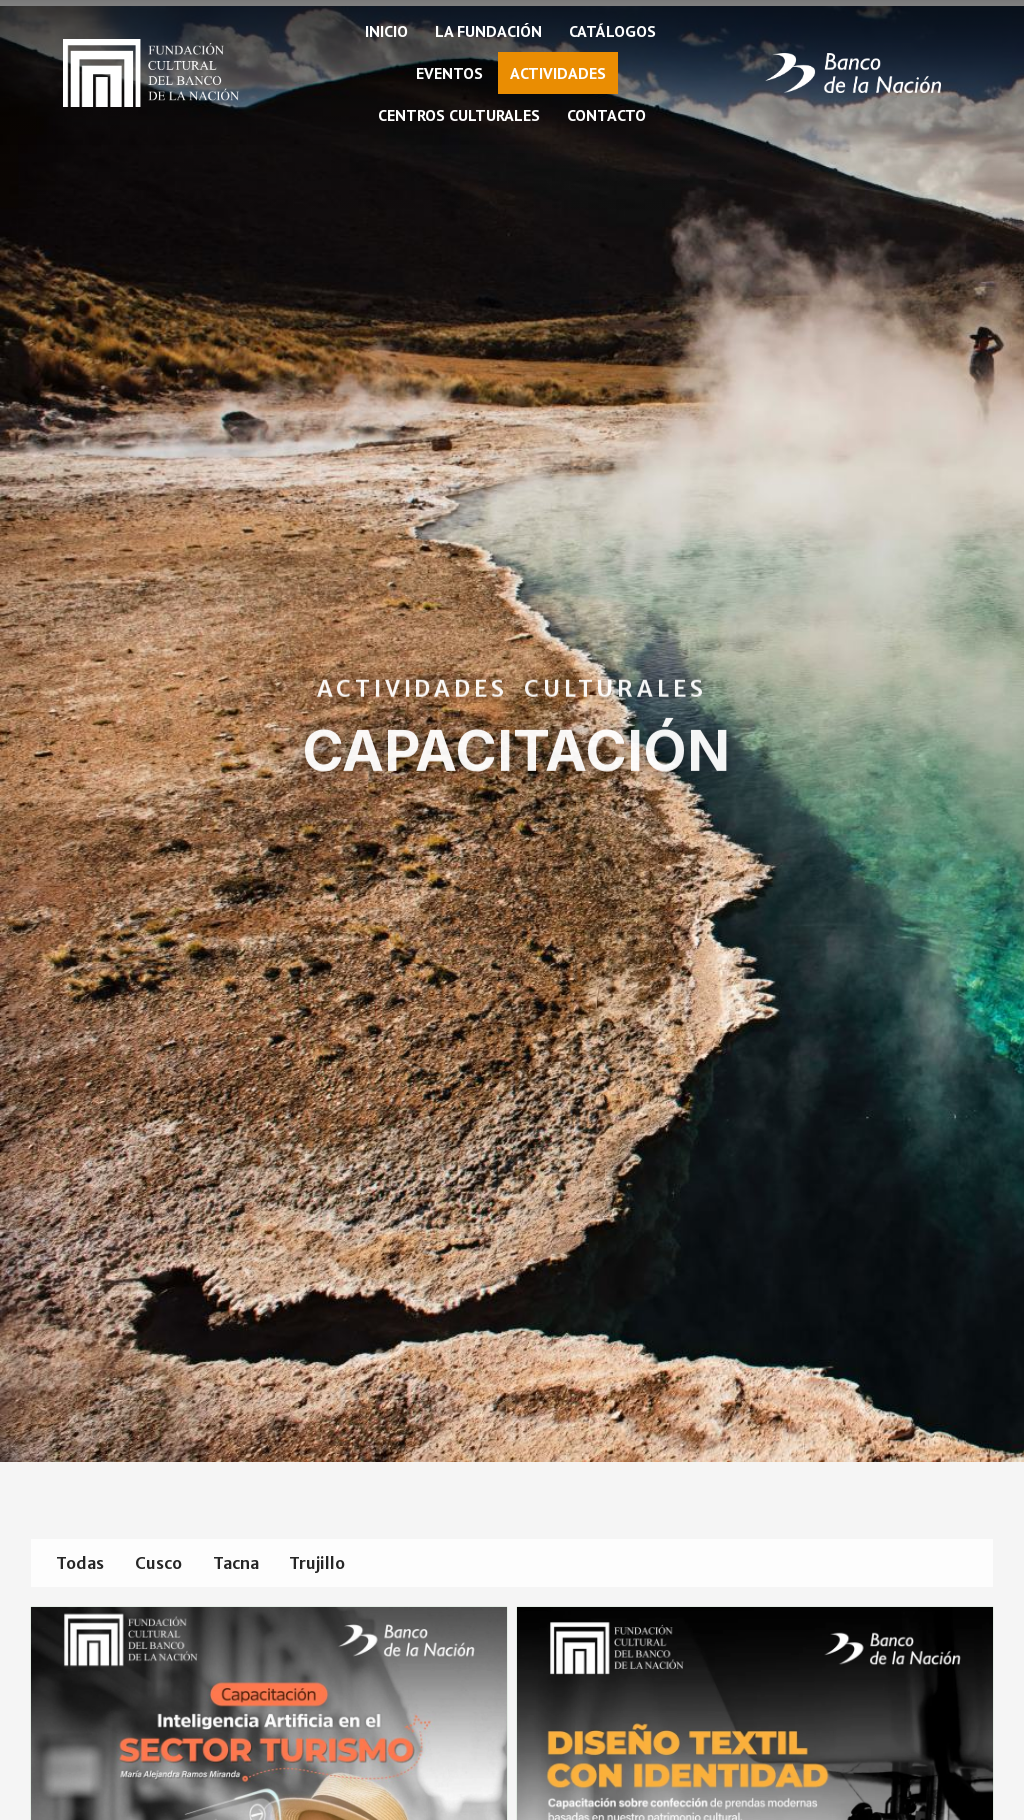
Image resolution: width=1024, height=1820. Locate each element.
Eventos (449, 73)
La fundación (488, 31)
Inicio (386, 31)
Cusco (172, 1564)
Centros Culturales (459, 115)
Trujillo (350, 1564)
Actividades (558, 73)
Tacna (259, 1564)
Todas (85, 1564)
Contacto (606, 115)
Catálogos (612, 31)
